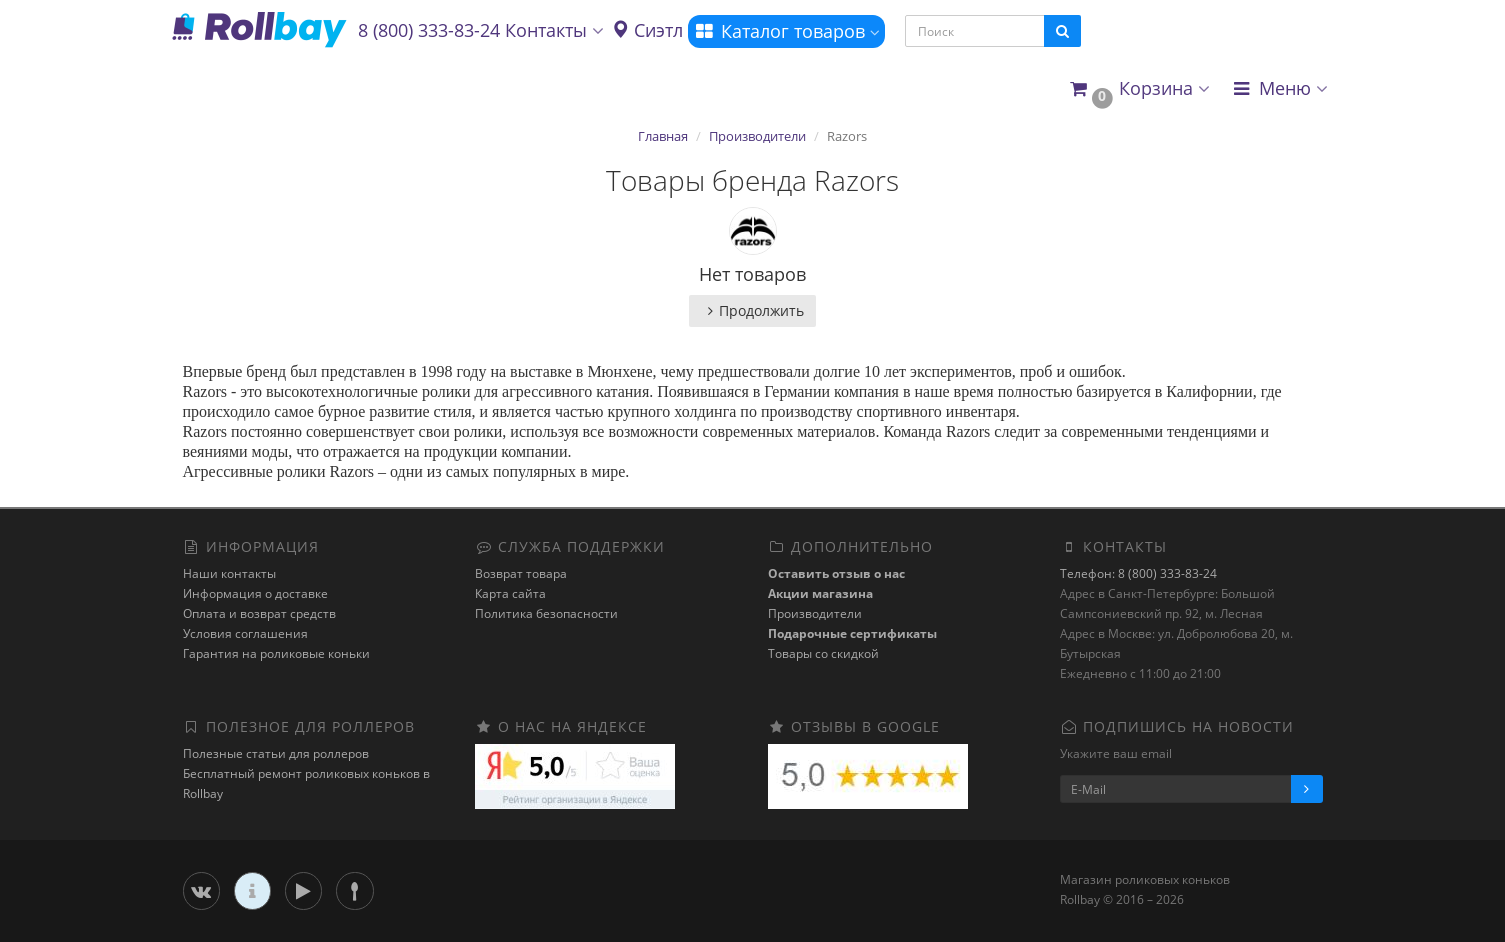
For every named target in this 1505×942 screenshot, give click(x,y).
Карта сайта (510, 593)
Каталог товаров (786, 31)
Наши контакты (229, 573)
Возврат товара (521, 573)
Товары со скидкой (823, 653)
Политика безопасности (546, 613)
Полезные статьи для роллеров (276, 753)
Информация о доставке (255, 593)
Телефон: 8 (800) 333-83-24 (1138, 573)
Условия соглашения (245, 633)
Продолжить (752, 310)
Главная (663, 136)
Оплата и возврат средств (259, 613)
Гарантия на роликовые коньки (276, 653)
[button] (1138, 89)
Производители (757, 136)
